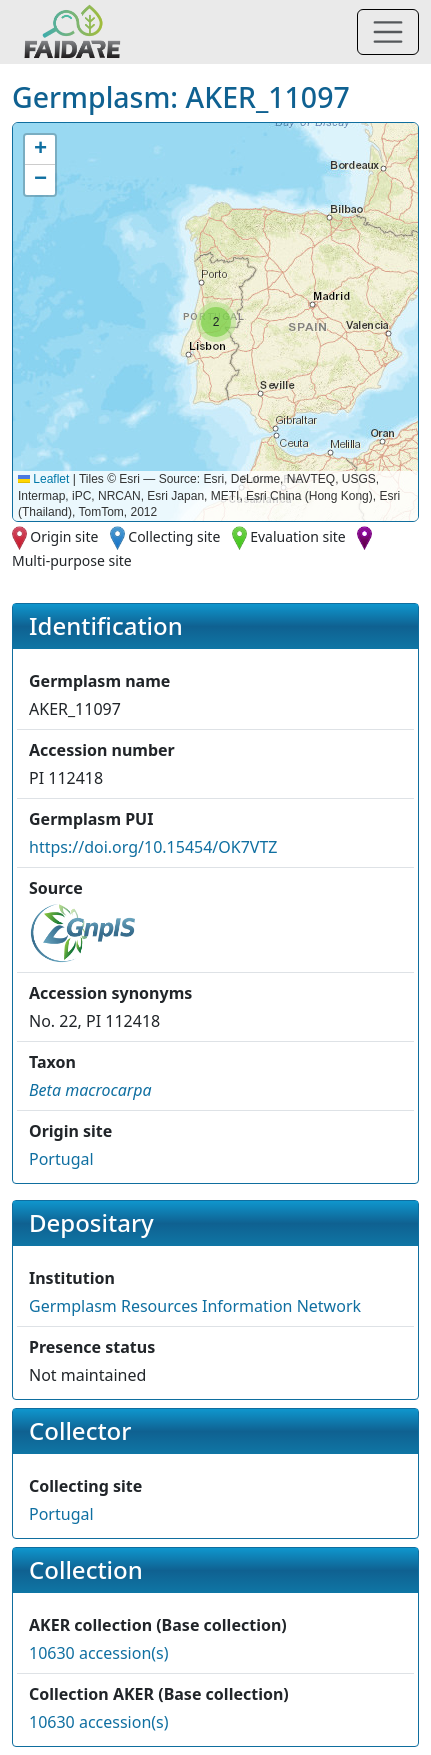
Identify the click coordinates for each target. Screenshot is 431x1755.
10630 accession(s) (99, 1653)
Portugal (61, 1159)
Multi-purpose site (72, 560)
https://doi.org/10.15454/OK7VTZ (153, 847)
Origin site (64, 536)
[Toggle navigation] (388, 32)
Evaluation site (298, 536)
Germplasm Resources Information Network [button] (195, 1306)
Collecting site (174, 536)
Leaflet (43, 479)
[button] (216, 322)
